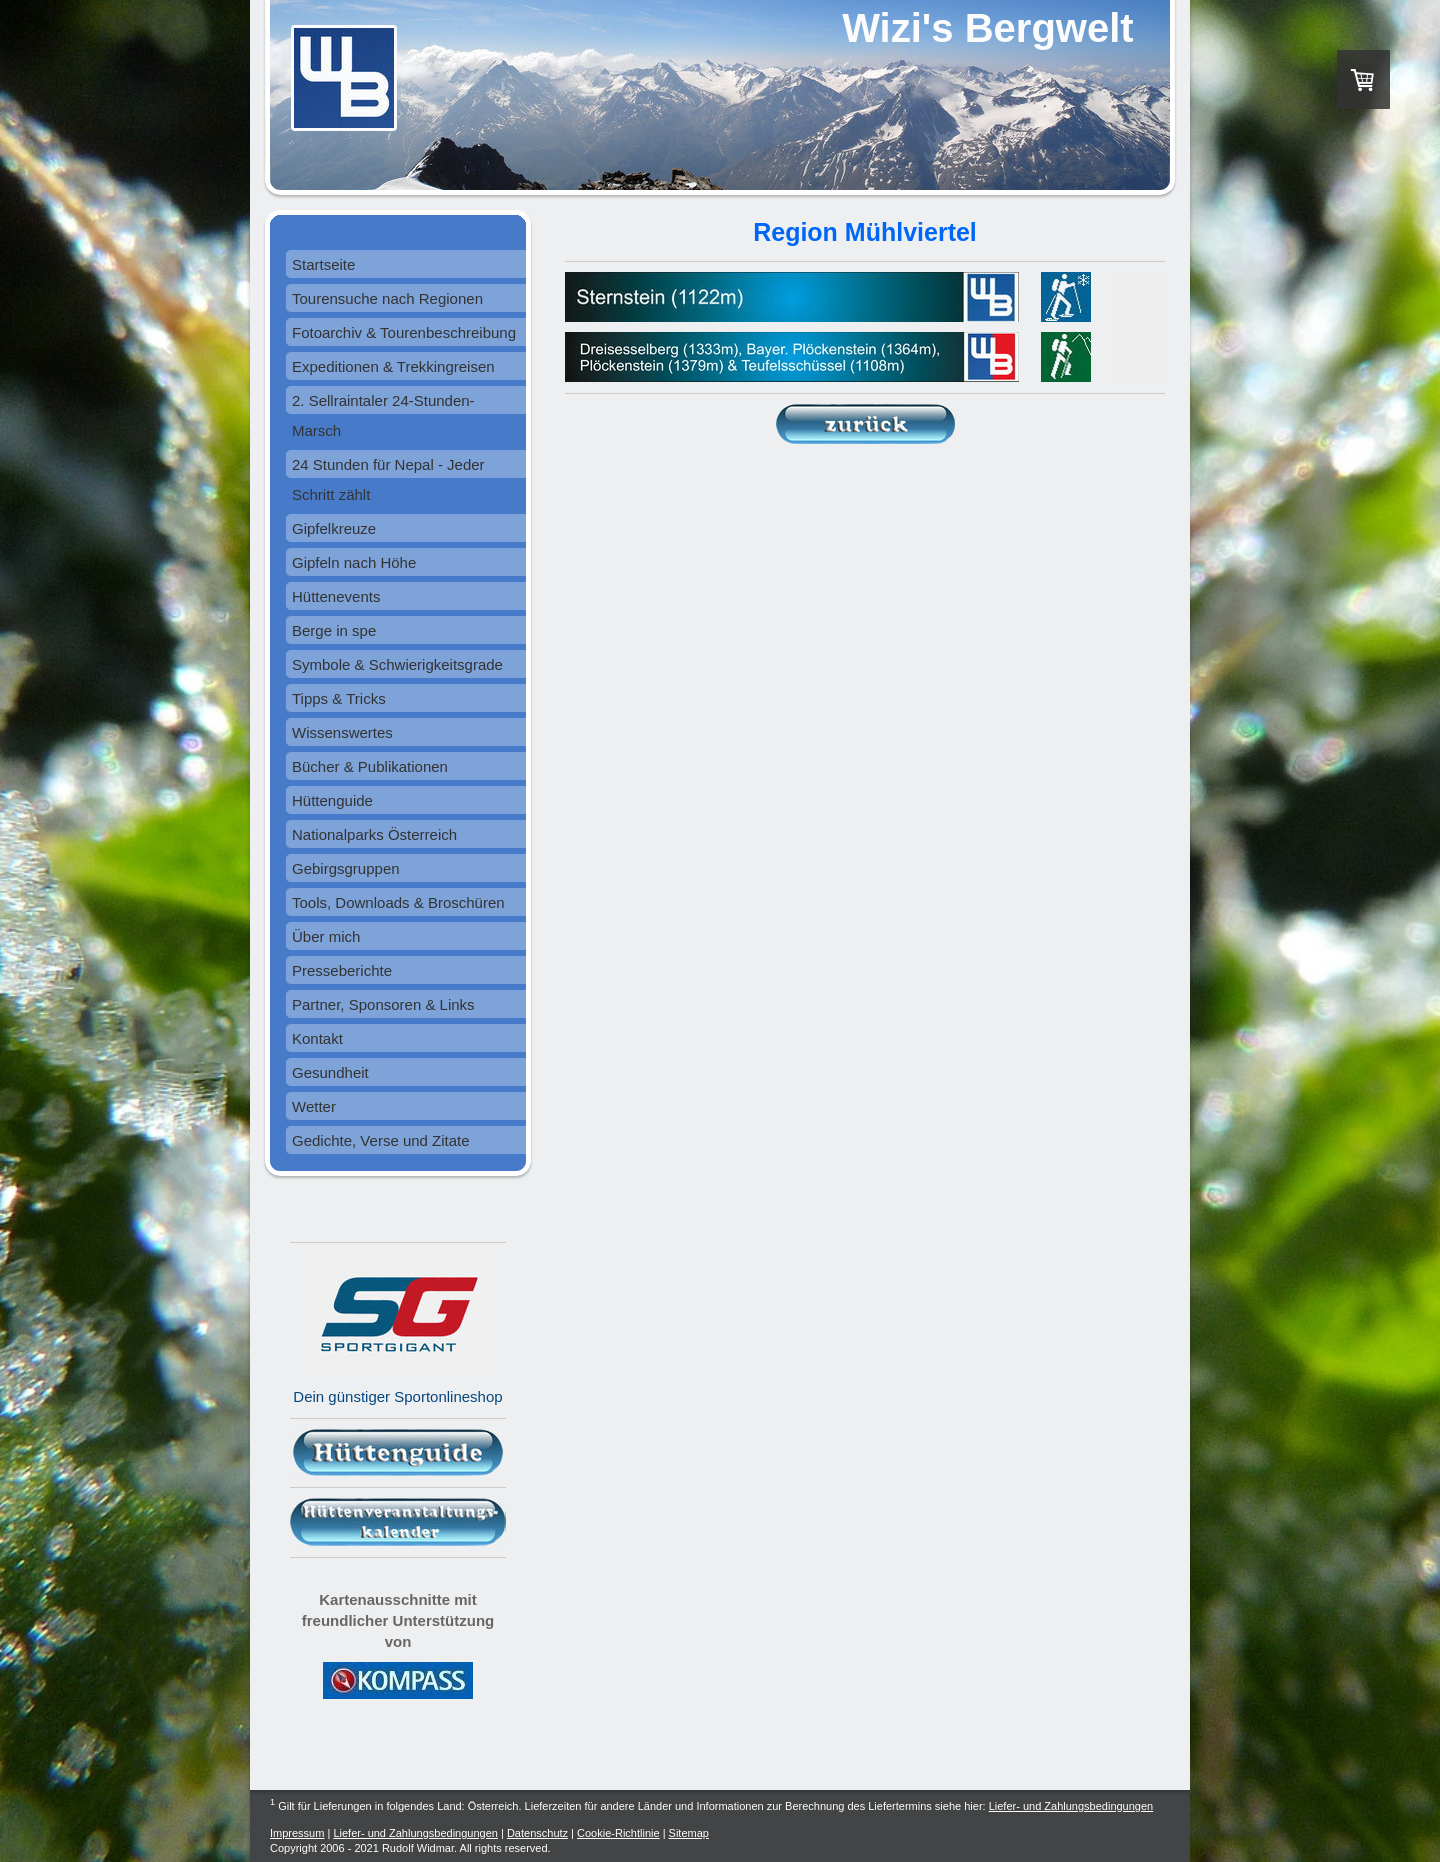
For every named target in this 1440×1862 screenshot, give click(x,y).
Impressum (297, 1833)
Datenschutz (537, 1833)
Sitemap (689, 1833)
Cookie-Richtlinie (618, 1833)
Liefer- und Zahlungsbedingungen (1071, 1806)
